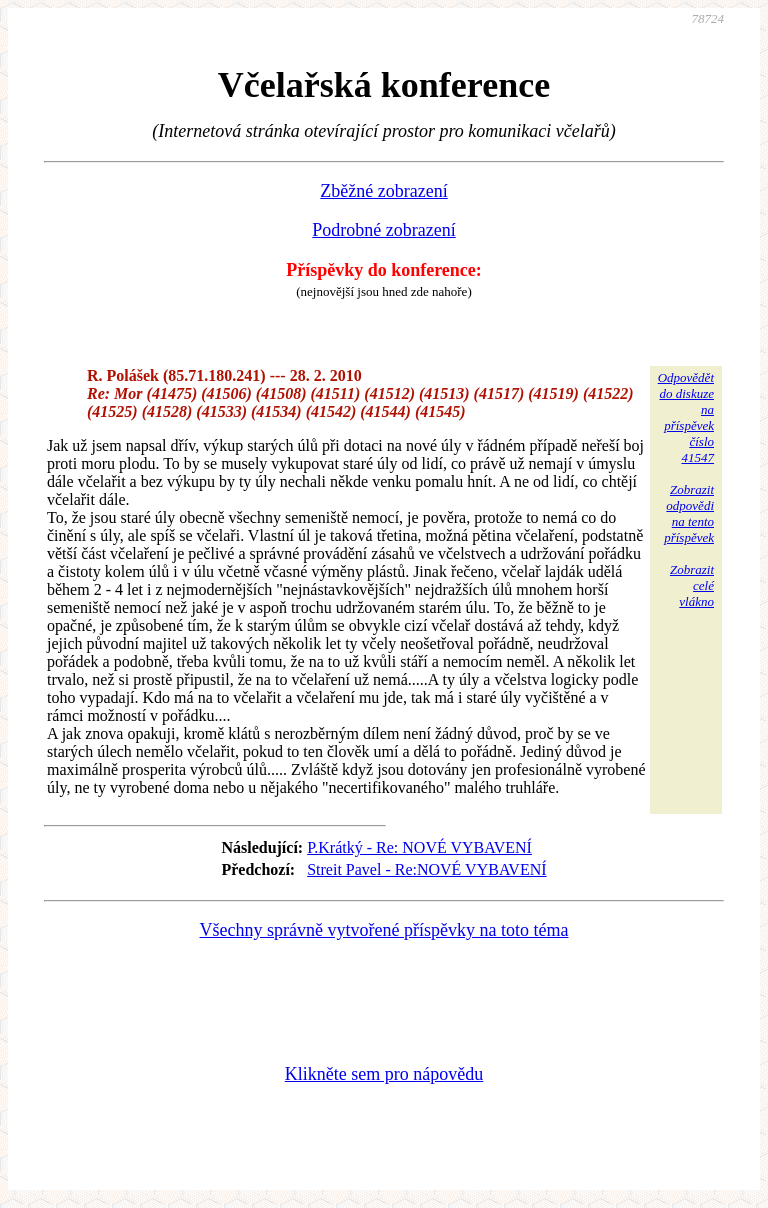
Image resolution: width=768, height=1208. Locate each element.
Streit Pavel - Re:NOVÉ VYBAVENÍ (426, 869)
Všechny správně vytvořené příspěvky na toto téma (384, 930)
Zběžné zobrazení (383, 191)
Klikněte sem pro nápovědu (384, 1074)
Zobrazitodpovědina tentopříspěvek (689, 513)
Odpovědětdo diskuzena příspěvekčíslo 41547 (686, 417)
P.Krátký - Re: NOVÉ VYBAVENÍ (419, 847)
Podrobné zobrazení (383, 230)
